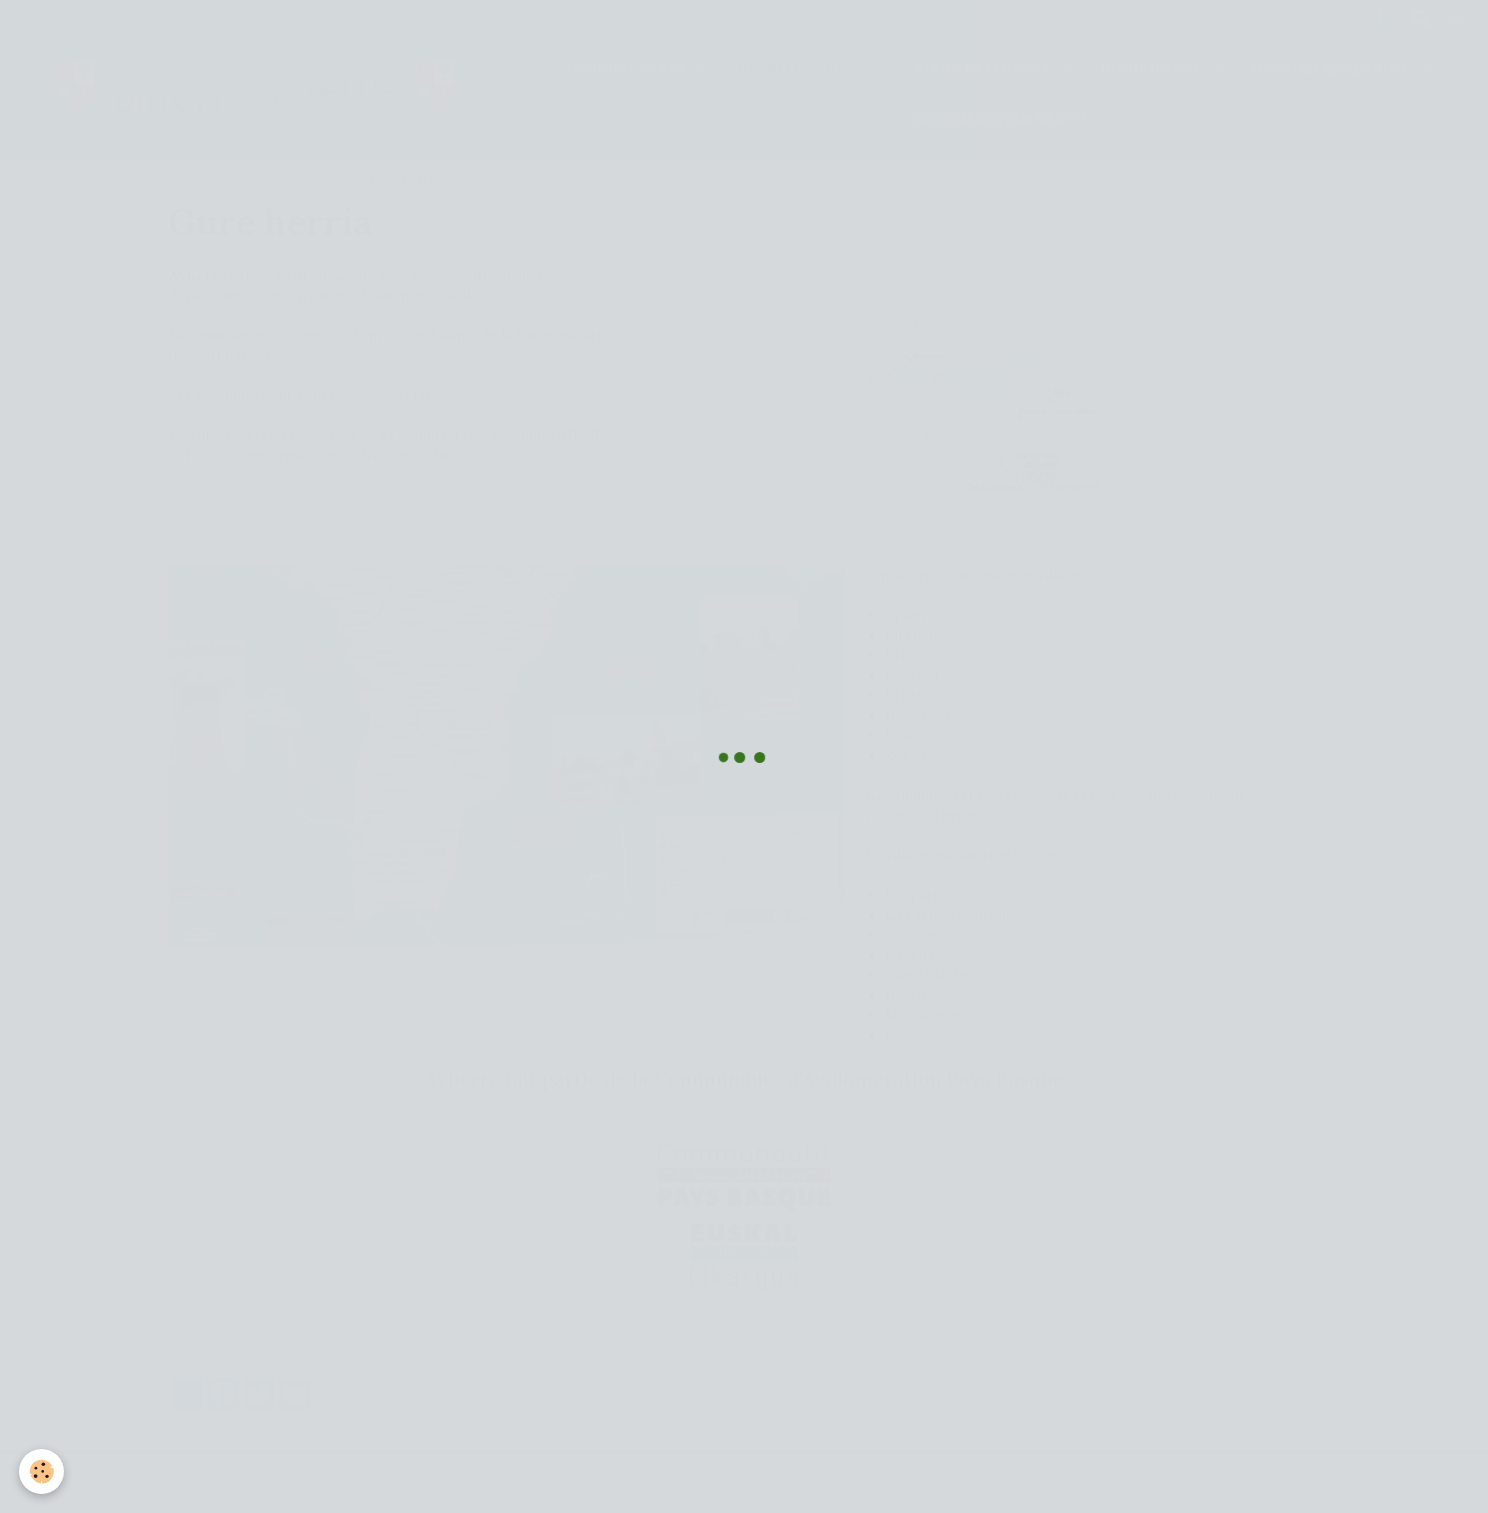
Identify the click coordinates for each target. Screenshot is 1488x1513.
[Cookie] (42, 1471)
